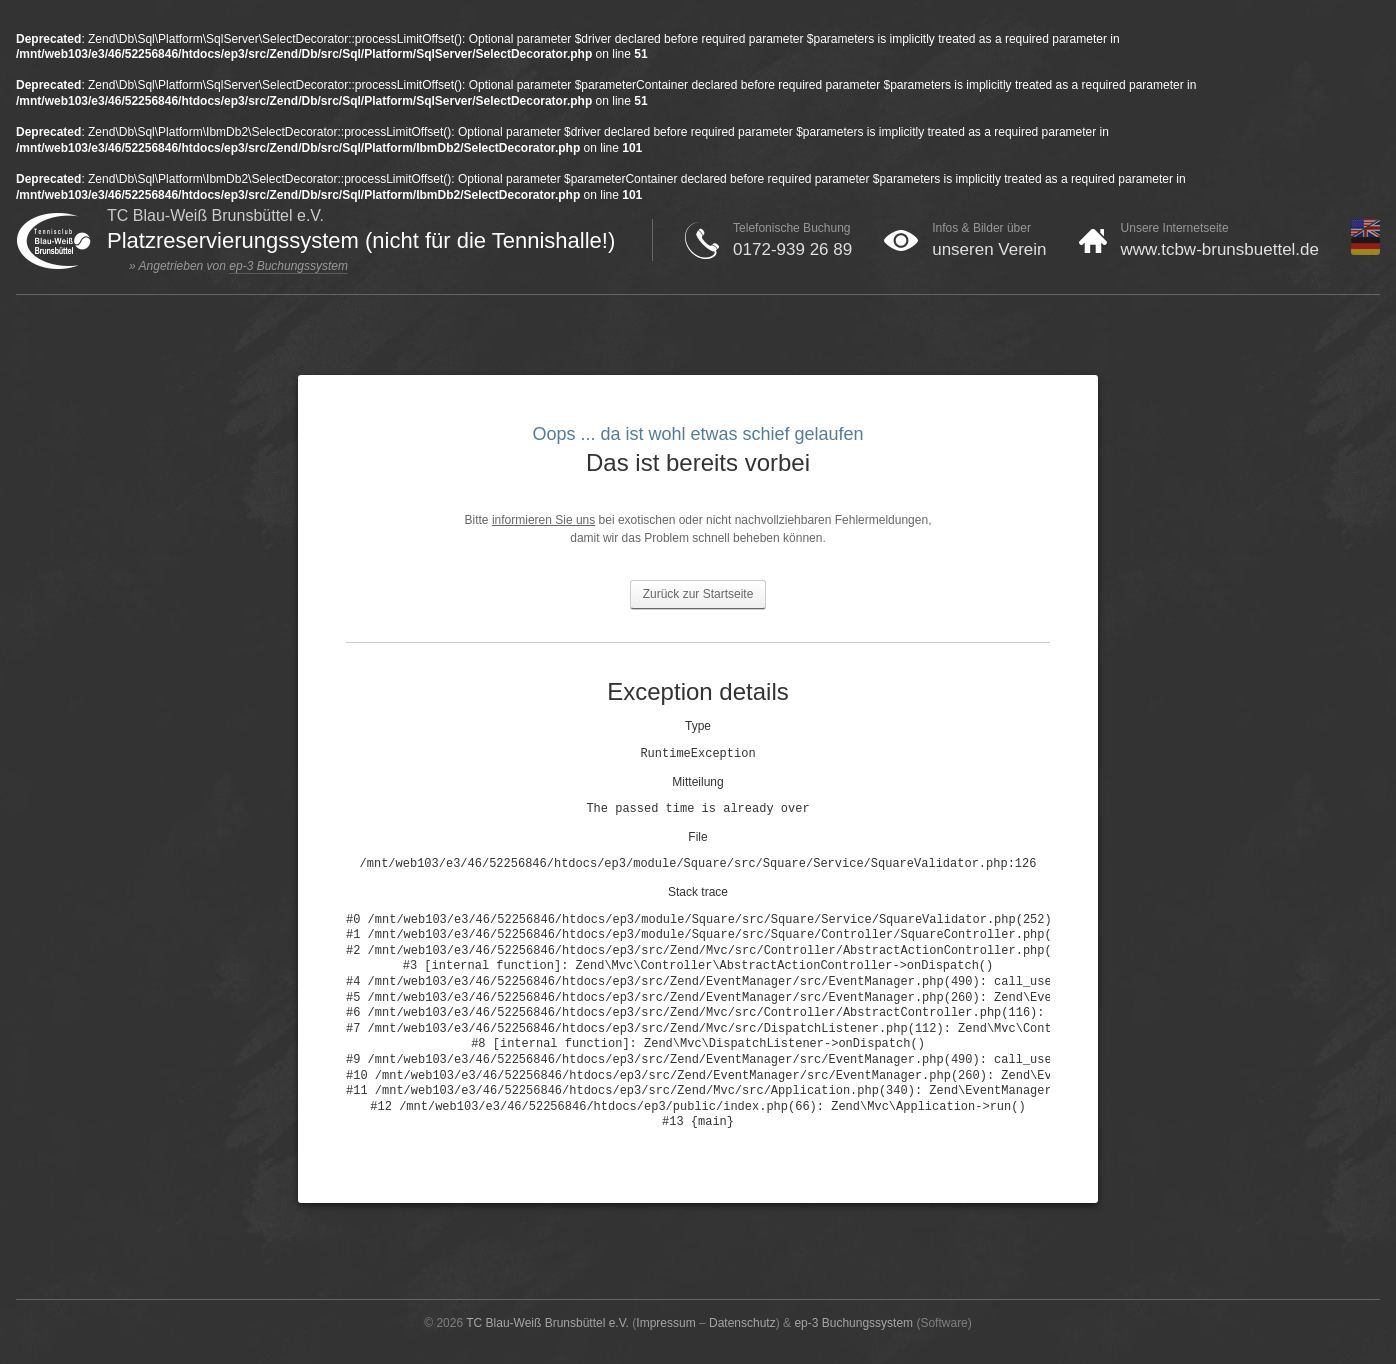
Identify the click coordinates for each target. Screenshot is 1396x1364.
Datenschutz (742, 1323)
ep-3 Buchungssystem (288, 266)
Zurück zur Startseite (698, 594)
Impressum (665, 1323)
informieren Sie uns (543, 520)
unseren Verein (989, 249)
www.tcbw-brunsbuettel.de (1220, 249)
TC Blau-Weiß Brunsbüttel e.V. (547, 1323)
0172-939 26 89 (792, 249)
